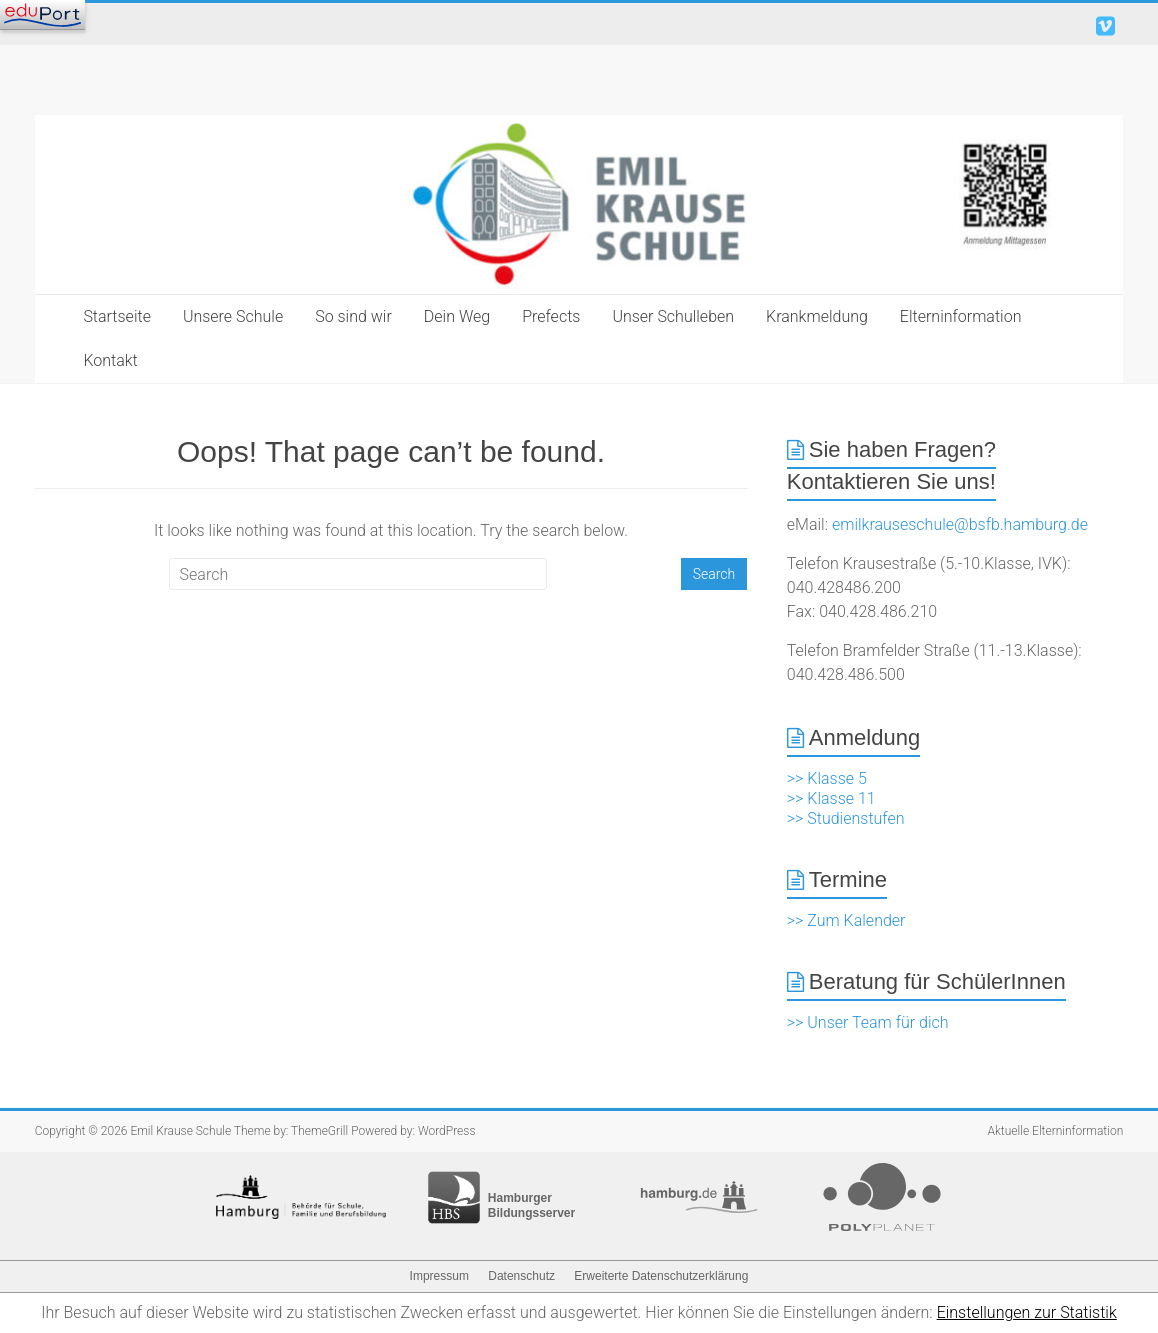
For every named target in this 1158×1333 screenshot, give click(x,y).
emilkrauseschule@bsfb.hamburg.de (960, 524)
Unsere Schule (233, 316)
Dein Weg (457, 316)
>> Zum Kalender (846, 920)
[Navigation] (42, 15)
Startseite (117, 316)
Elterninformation (961, 316)
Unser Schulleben (673, 316)
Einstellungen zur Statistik (1027, 1312)
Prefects (551, 316)
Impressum (439, 1276)
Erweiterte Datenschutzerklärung (661, 1276)
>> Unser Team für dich (868, 1022)
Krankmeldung (817, 316)
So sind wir (353, 316)
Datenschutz (521, 1276)
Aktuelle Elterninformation (1056, 1131)
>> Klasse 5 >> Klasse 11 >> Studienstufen (846, 798)
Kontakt (110, 360)
